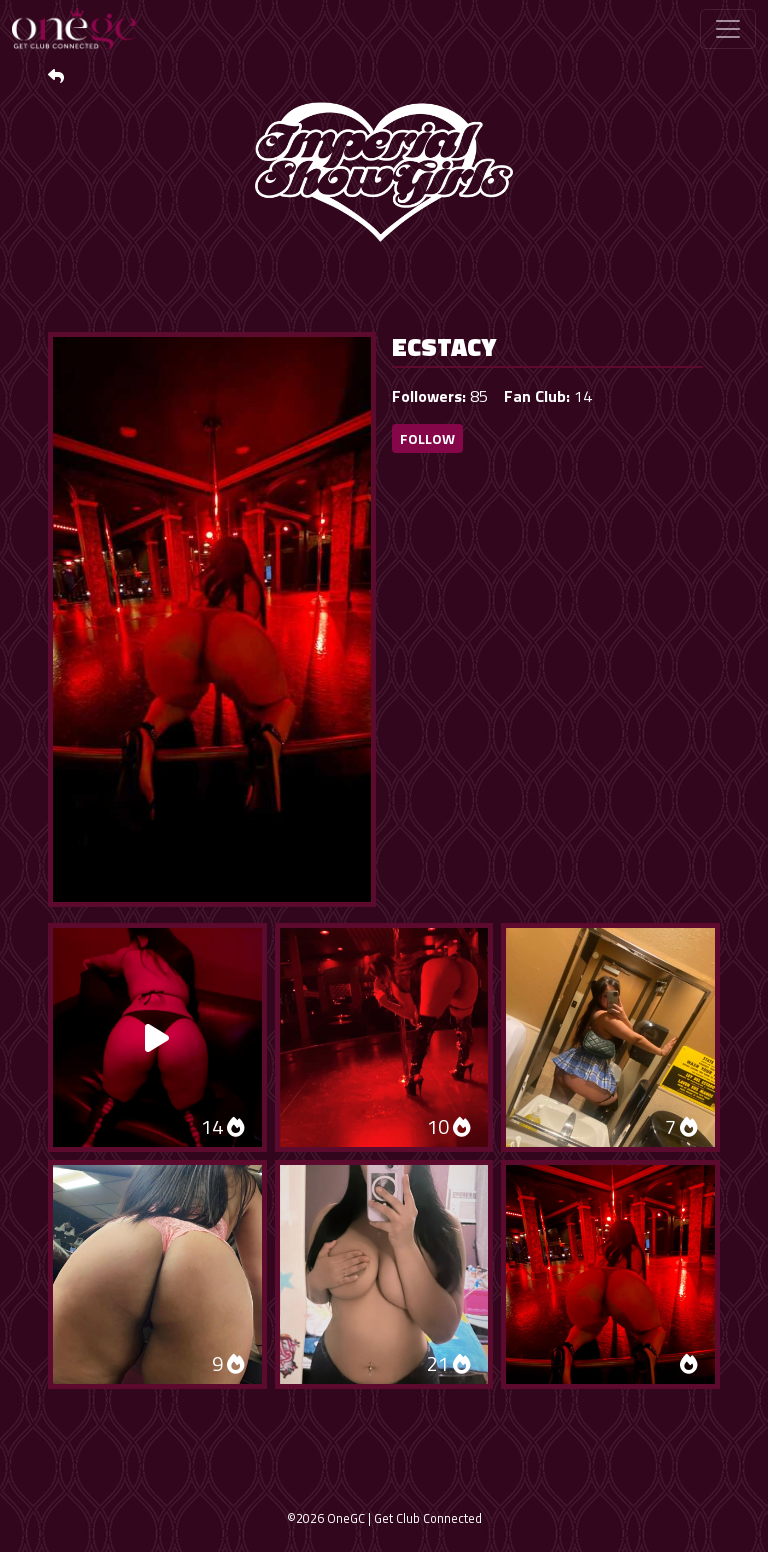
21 (449, 1363)
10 (449, 1126)
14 (223, 1126)
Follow (427, 438)
